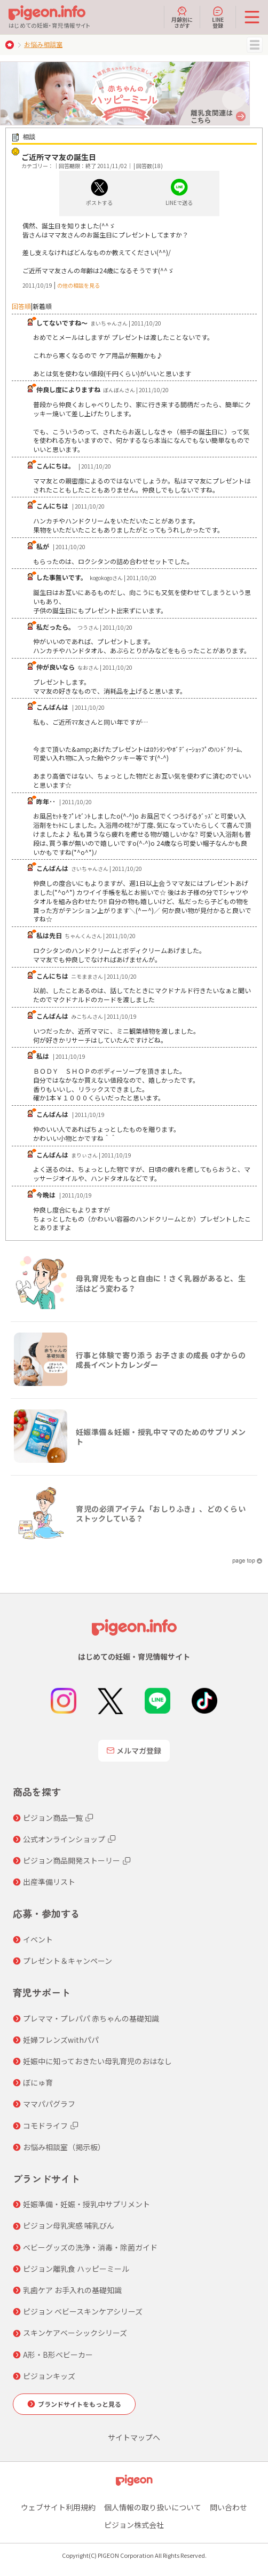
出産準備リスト (49, 1881)
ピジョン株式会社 (134, 2524)
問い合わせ (228, 2507)
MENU (255, 45)
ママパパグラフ (49, 2103)
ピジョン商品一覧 (53, 1817)
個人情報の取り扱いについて (152, 2507)
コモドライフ (45, 2125)
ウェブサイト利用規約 (58, 2507)
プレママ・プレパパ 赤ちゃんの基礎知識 (91, 2018)
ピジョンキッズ (49, 2376)
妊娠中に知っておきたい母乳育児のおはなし (97, 2061)
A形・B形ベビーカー (58, 2354)
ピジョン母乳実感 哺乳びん (68, 2225)
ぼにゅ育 (38, 2082)
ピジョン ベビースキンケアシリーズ (83, 2311)
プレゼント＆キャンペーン (67, 1960)
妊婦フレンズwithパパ (61, 2039)
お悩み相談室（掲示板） (64, 2147)
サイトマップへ (134, 2437)
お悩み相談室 (43, 44)
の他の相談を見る (78, 285)
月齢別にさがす (182, 17)
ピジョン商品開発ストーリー (71, 1860)
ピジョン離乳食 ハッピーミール (76, 2268)
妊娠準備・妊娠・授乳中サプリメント (86, 2204)
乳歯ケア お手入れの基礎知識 (72, 2290)
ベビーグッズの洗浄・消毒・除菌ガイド (90, 2247)
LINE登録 (218, 17)
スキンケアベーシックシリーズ (75, 2332)
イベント (38, 1939)
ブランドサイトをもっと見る (79, 2403)
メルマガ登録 (134, 1750)
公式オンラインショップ (64, 1839)
